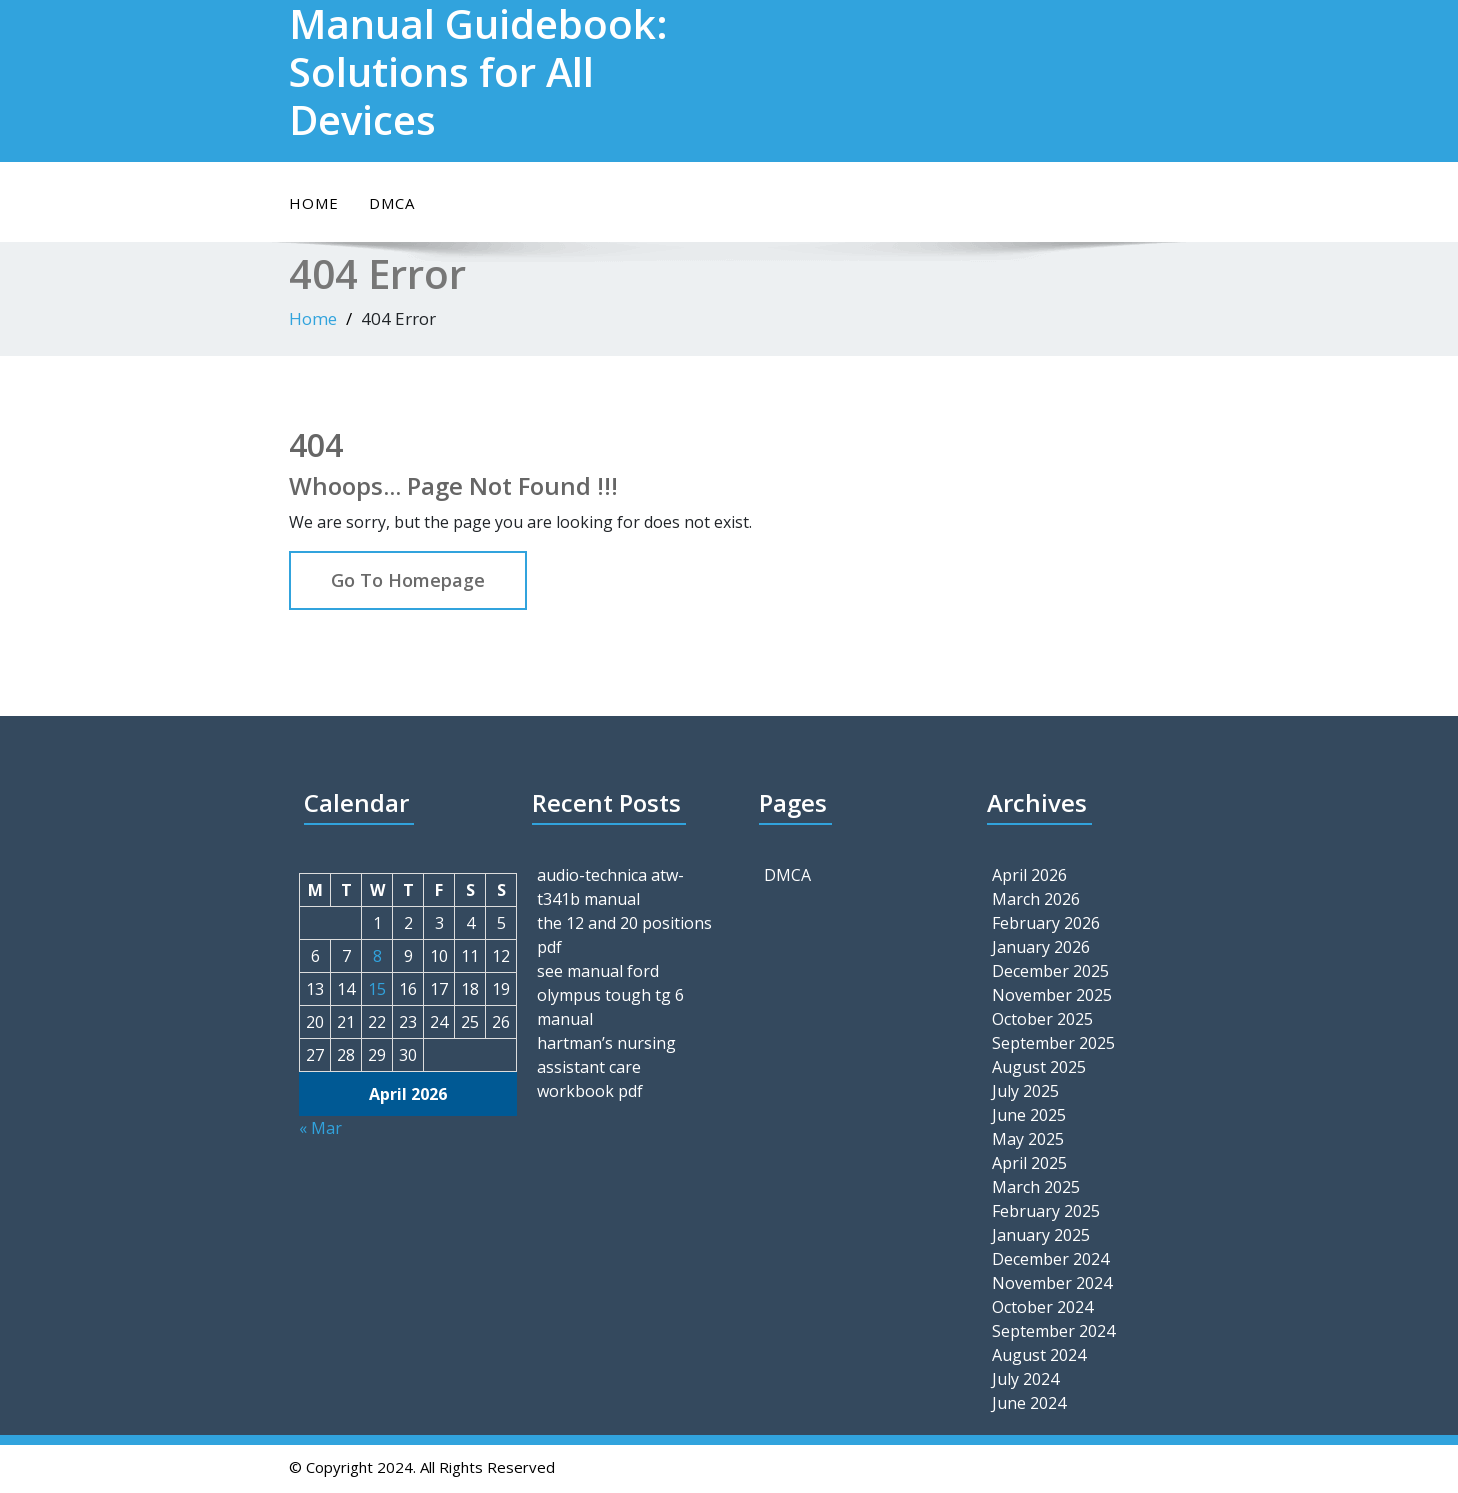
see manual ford (598, 971)
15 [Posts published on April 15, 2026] (377, 989)
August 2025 (1039, 1067)
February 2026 (1046, 923)
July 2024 (1025, 1379)
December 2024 (1050, 1259)
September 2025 (1053, 1043)
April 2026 (1029, 875)
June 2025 (1029, 1115)
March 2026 (1036, 899)
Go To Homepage (408, 580)
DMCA (392, 203)
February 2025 (1046, 1211)
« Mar (320, 1128)
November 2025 (1052, 995)
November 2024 (1052, 1283)
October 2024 (1042, 1307)
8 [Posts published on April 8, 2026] (377, 956)
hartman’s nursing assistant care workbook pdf (606, 1067)
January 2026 (1041, 947)
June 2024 (1029, 1403)
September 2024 (1053, 1331)
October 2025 (1042, 1019)
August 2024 (1039, 1355)
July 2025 (1025, 1091)
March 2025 (1036, 1187)
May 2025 (1028, 1139)
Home (314, 203)
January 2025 (1041, 1235)
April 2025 (1029, 1163)
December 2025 (1050, 971)
